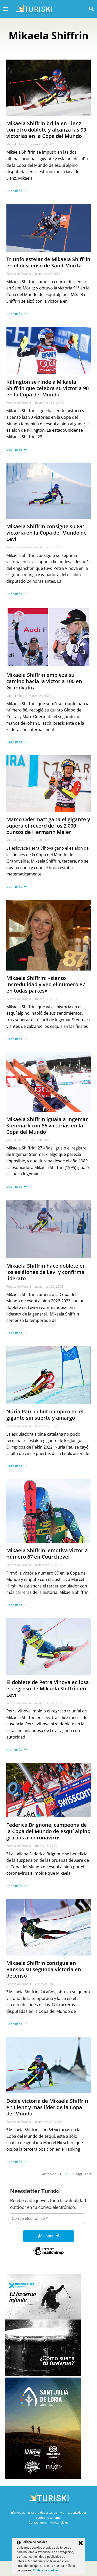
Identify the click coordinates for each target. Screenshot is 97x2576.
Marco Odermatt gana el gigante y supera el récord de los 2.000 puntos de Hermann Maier (48, 825)
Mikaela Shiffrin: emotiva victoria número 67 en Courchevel (47, 1553)
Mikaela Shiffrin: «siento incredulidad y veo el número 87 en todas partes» (45, 984)
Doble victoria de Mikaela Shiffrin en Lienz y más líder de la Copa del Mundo (47, 2107)
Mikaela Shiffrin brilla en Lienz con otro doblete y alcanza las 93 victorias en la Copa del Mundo (46, 129)
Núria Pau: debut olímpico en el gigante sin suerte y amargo (45, 1414)
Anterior (49, 2173)
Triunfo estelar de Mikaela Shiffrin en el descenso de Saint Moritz (48, 262)
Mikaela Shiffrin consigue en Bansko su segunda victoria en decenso (43, 1969)
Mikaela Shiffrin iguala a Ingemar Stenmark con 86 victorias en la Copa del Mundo (47, 1125)
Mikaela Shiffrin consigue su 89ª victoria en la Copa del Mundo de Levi (46, 532)
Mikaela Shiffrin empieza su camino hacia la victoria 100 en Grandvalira (44, 681)
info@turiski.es (58, 2522)
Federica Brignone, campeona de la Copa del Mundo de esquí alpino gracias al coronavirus (48, 1831)
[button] (91, 9)
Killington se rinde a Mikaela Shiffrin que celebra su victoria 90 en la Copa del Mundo (47, 388)
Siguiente (84, 2173)
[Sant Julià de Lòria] (43, 2477)
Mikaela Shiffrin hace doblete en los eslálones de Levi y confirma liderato (46, 1272)
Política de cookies (46, 2570)
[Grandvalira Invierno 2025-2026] (43, 2374)
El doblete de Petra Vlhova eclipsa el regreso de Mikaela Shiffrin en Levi (47, 1688)
